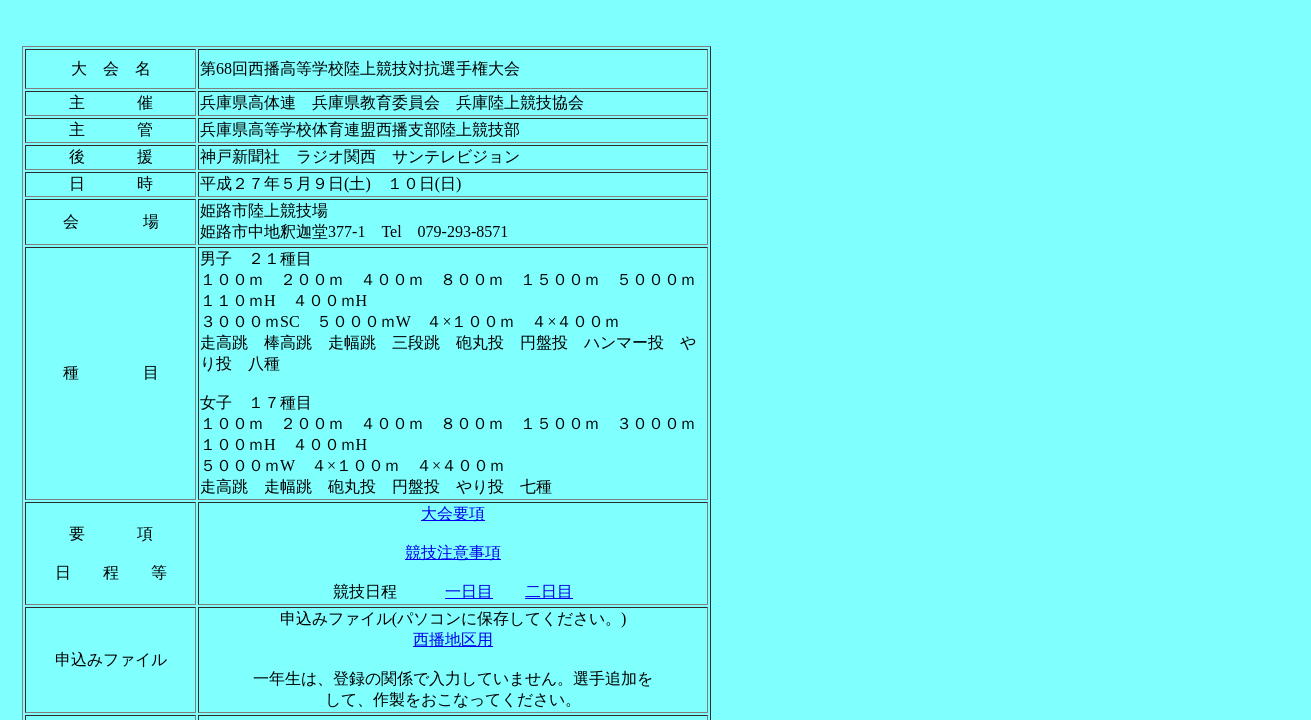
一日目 (469, 591)
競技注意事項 (453, 552)
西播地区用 (453, 639)
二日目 (549, 591)
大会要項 (453, 513)
